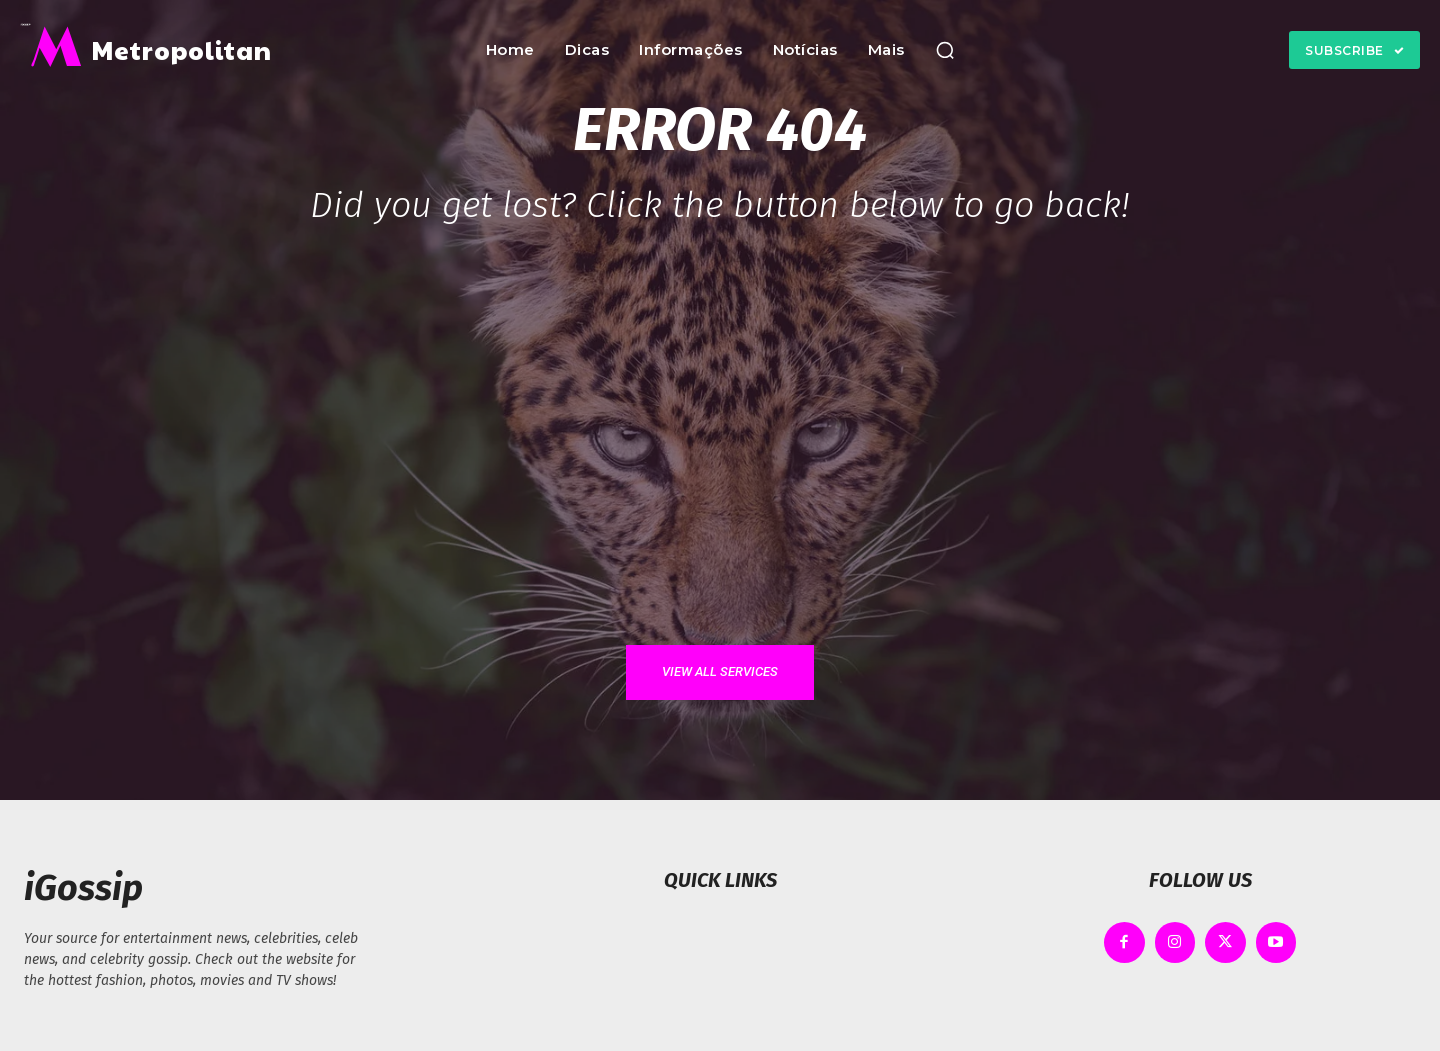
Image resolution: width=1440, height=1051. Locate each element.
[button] (945, 50)
